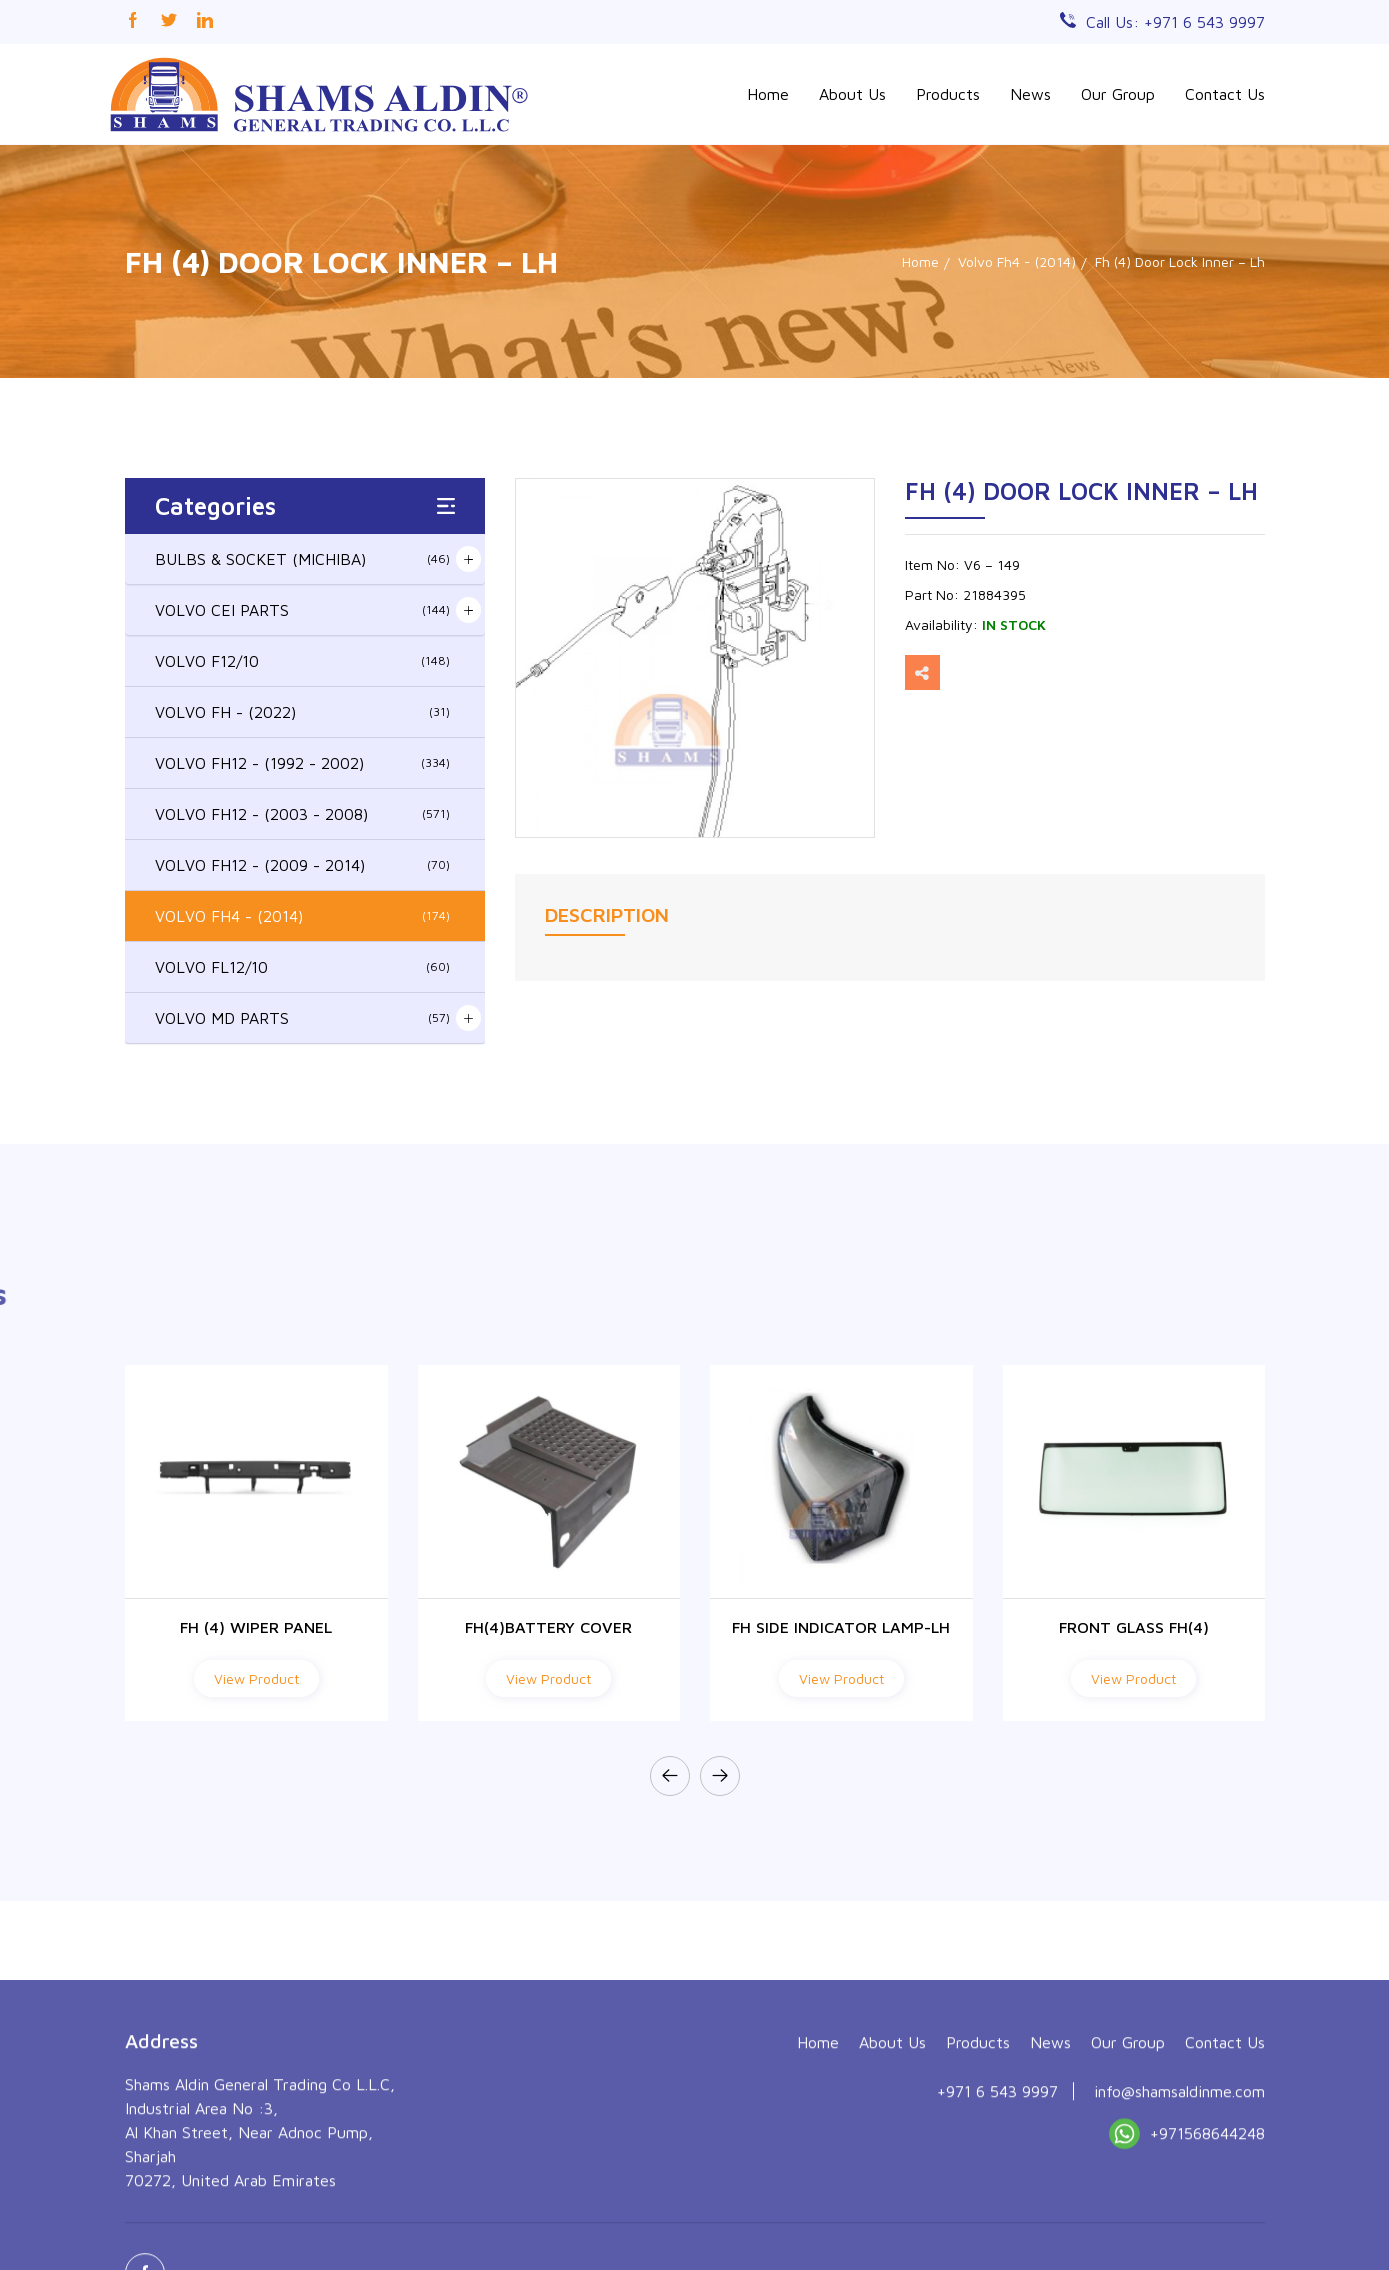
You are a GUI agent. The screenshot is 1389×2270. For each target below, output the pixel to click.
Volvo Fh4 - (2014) (1017, 261)
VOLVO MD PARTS (302, 1018)
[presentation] (670, 1776)
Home (768, 94)
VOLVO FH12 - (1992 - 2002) (302, 763)
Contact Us (1225, 94)
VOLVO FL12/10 (302, 967)
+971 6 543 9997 (997, 2204)
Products (948, 94)
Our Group (1118, 94)
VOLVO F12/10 (302, 661)
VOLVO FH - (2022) (302, 712)
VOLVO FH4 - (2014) (302, 916)
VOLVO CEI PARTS (302, 610)
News (1030, 94)
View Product (256, 1678)
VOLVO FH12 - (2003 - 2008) (302, 814)
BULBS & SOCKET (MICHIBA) (302, 559)
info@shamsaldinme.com (1179, 2204)
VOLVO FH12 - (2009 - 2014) (302, 865)
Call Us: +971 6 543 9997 (1175, 22)
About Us (852, 94)
